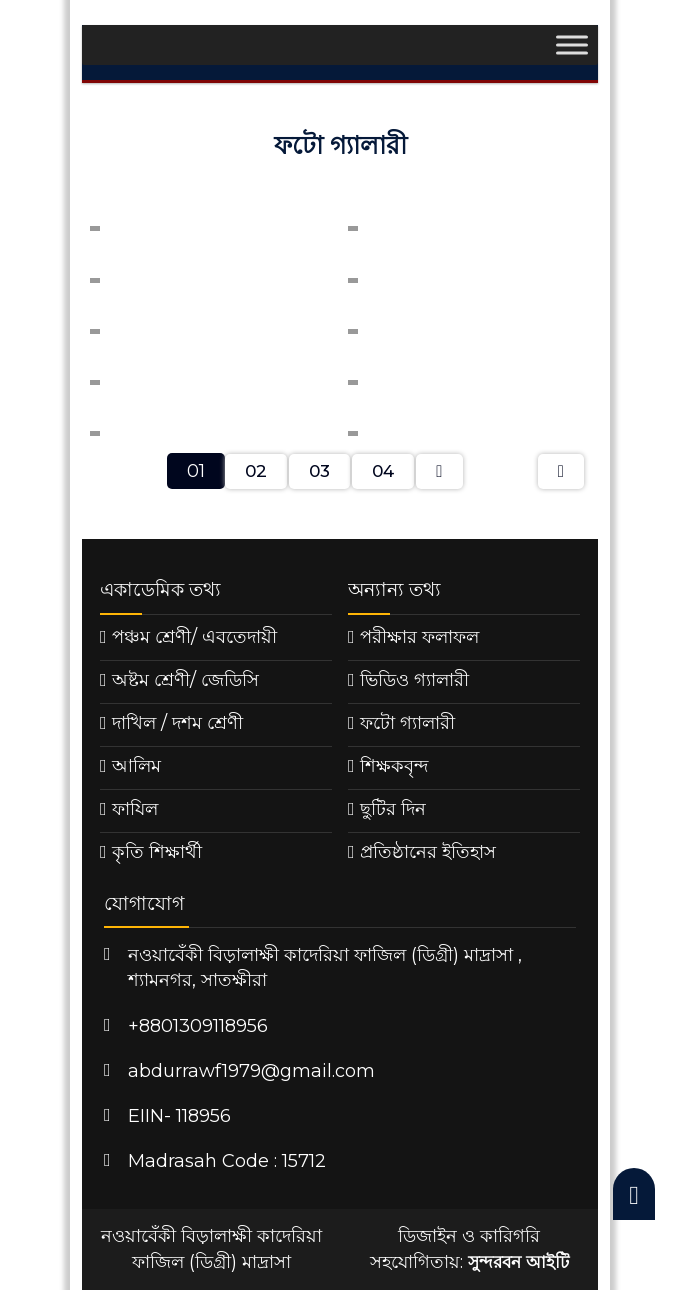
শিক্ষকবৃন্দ (394, 766)
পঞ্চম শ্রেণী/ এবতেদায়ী (194, 637)
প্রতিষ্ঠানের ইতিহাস (428, 852)
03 (319, 471)
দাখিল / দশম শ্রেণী (177, 723)
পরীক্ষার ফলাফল (419, 637)
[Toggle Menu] (572, 45)
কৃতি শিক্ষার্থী (157, 852)
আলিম (136, 766)
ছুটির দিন (393, 809)
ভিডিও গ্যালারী (414, 680)
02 (256, 471)
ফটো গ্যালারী (407, 723)
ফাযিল (135, 809)
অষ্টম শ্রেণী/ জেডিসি (185, 680)
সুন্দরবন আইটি (518, 1262)
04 (383, 471)
